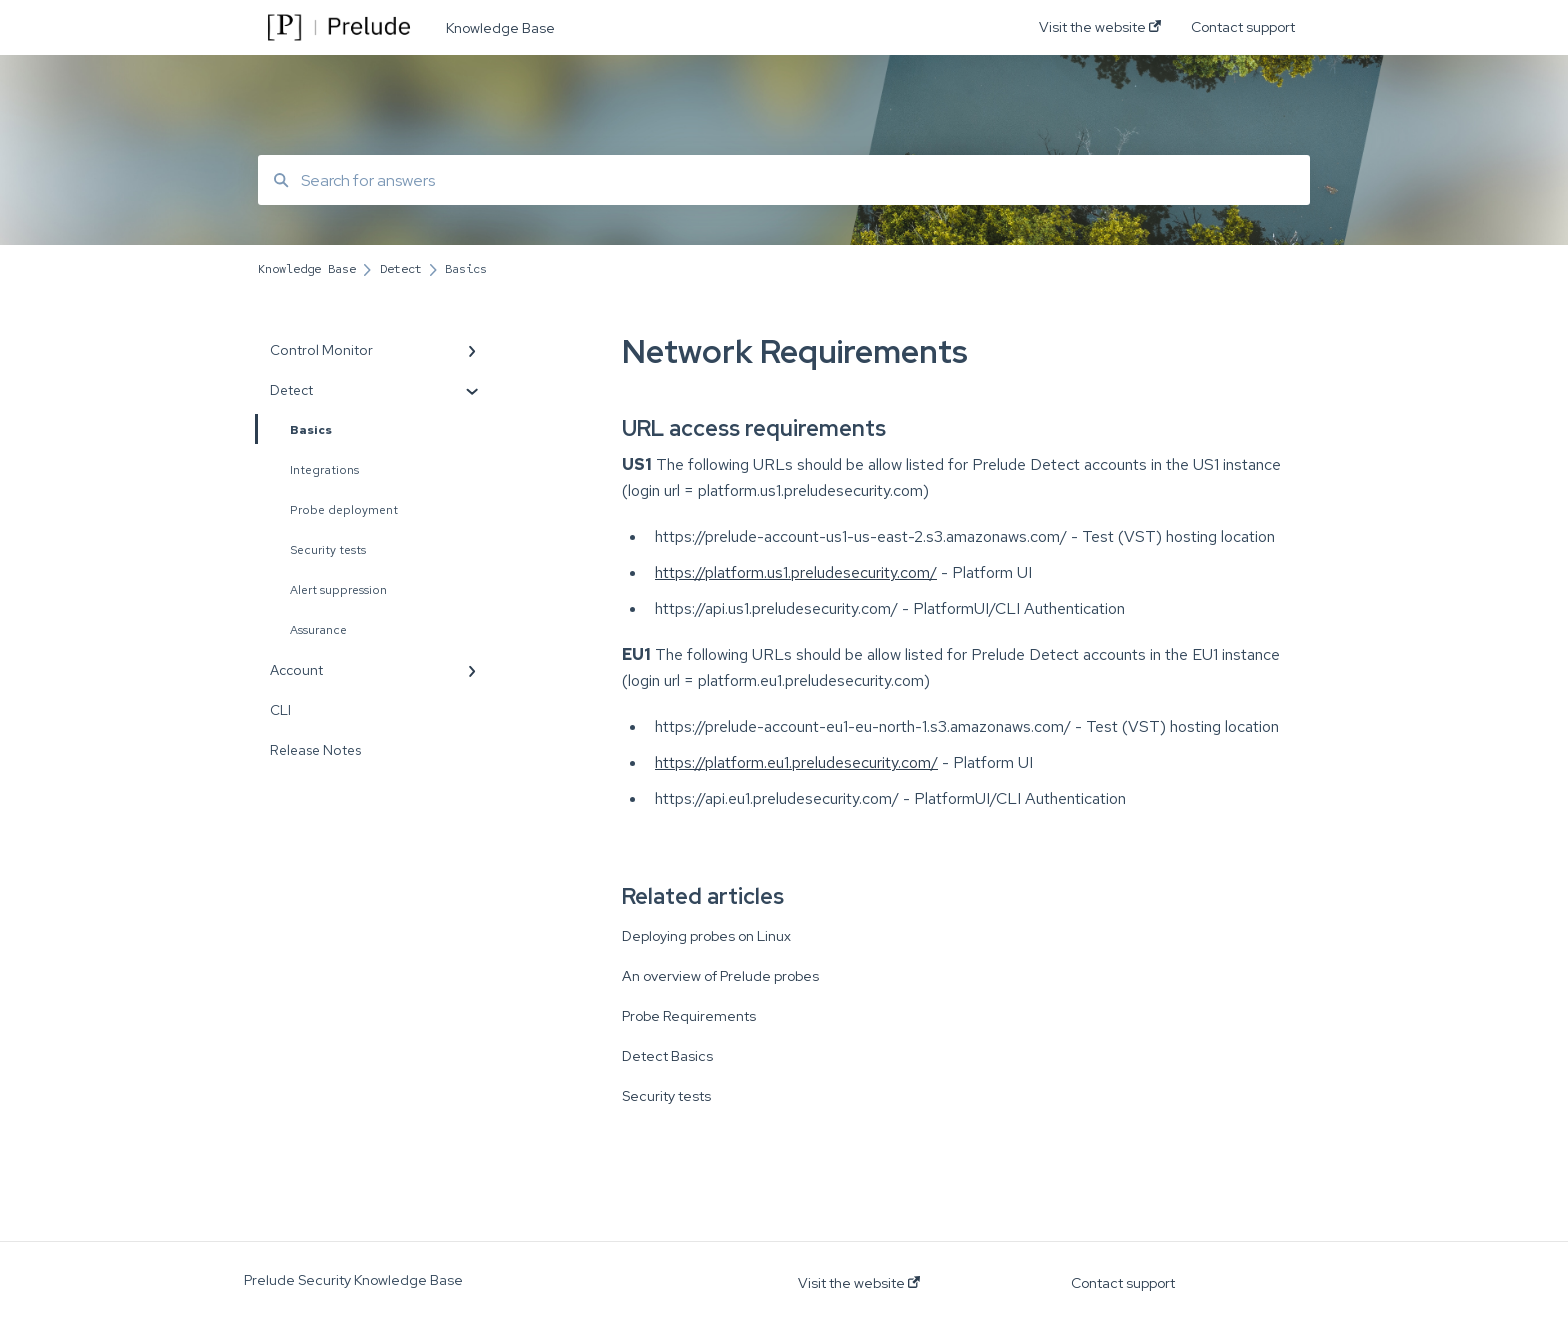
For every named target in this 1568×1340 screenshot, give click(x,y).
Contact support (1123, 1283)
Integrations (324, 470)
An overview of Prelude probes (720, 976)
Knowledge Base (500, 28)
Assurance (318, 630)
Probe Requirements (689, 1016)
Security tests (328, 550)
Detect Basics (667, 1056)
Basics (295, 429)
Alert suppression (338, 590)
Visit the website (859, 1283)
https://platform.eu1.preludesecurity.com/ (796, 762)
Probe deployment (344, 510)
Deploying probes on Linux (706, 936)
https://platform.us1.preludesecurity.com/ (796, 572)
